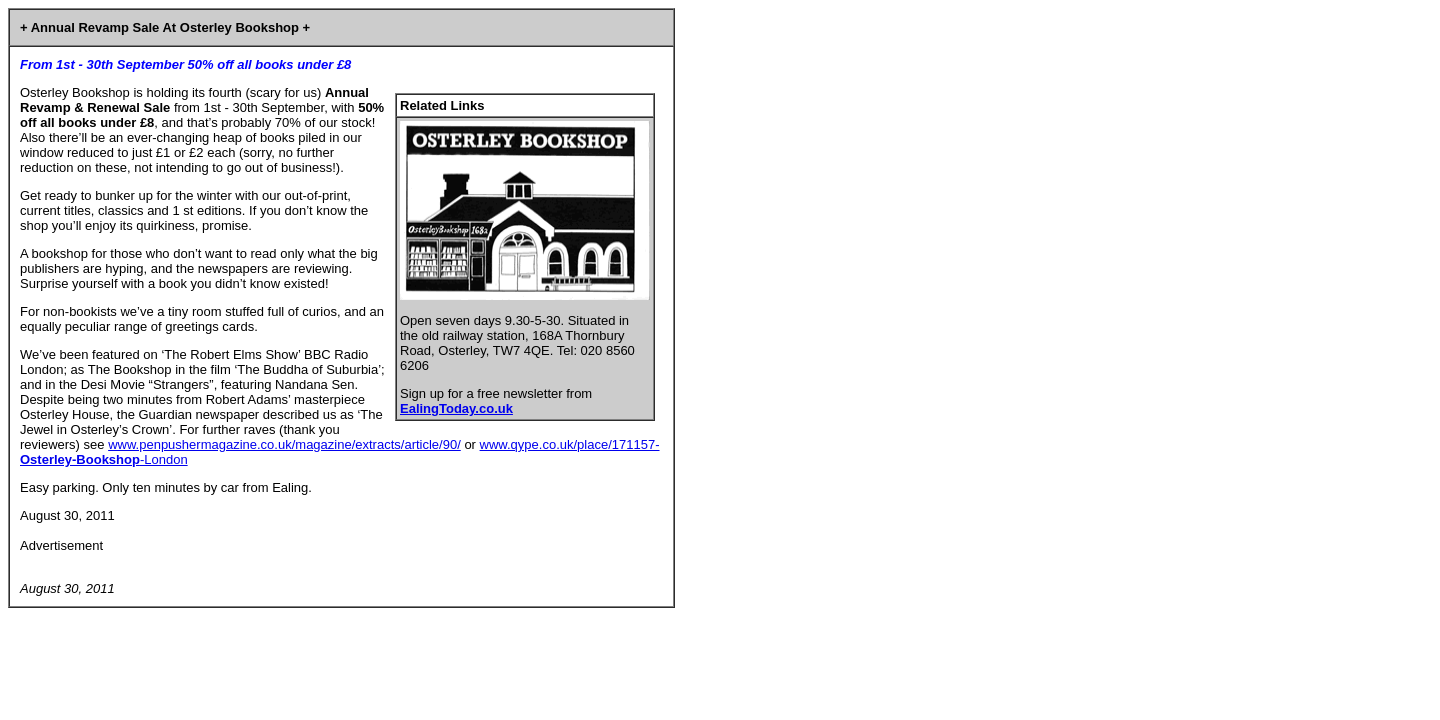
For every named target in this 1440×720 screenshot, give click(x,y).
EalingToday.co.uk (456, 408)
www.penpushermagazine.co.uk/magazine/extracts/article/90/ (284, 444)
